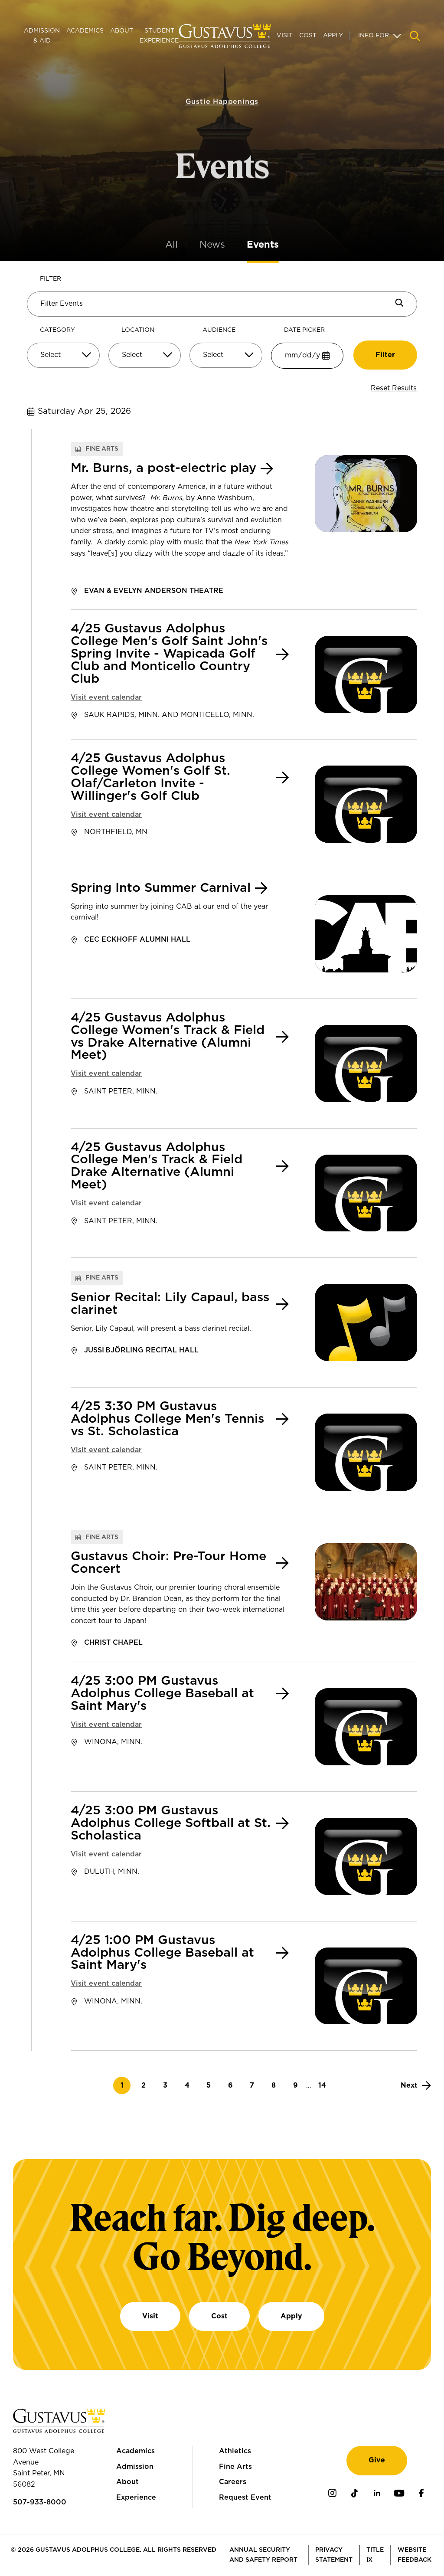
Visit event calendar (106, 697)
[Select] (63, 355)
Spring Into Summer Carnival (161, 888)
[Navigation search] (415, 36)
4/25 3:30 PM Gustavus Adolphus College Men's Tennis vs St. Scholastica (167, 1419)
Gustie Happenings (222, 91)
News (212, 244)
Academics (85, 31)
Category (57, 330)
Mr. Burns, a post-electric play (163, 468)
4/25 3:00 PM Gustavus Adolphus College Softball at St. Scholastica (171, 1823)
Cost (308, 36)
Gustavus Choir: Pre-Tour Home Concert (168, 1563)
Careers (232, 2481)
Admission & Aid (42, 35)
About (121, 31)
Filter (50, 279)
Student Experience (159, 35)
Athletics (235, 2451)
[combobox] (63, 358)
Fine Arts (235, 2466)
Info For (373, 36)
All (171, 244)
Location (137, 330)
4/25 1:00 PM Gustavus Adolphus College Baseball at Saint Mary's (162, 1953)
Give (377, 2460)
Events (263, 244)
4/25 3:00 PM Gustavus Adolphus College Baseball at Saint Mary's (162, 1693)
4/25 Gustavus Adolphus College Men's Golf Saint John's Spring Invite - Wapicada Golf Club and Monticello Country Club (169, 654)
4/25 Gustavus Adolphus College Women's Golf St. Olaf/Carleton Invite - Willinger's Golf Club (150, 777)
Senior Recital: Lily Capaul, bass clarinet (170, 1304)
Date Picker (304, 330)
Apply (333, 36)
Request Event (245, 2497)
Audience (218, 330)
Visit (285, 36)
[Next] (416, 2085)
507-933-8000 (39, 2502)
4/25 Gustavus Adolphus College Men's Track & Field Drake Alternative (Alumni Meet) (156, 1166)
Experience (136, 2497)
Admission (134, 2466)
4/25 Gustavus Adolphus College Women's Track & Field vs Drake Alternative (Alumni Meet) (167, 1037)
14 (324, 2085)
